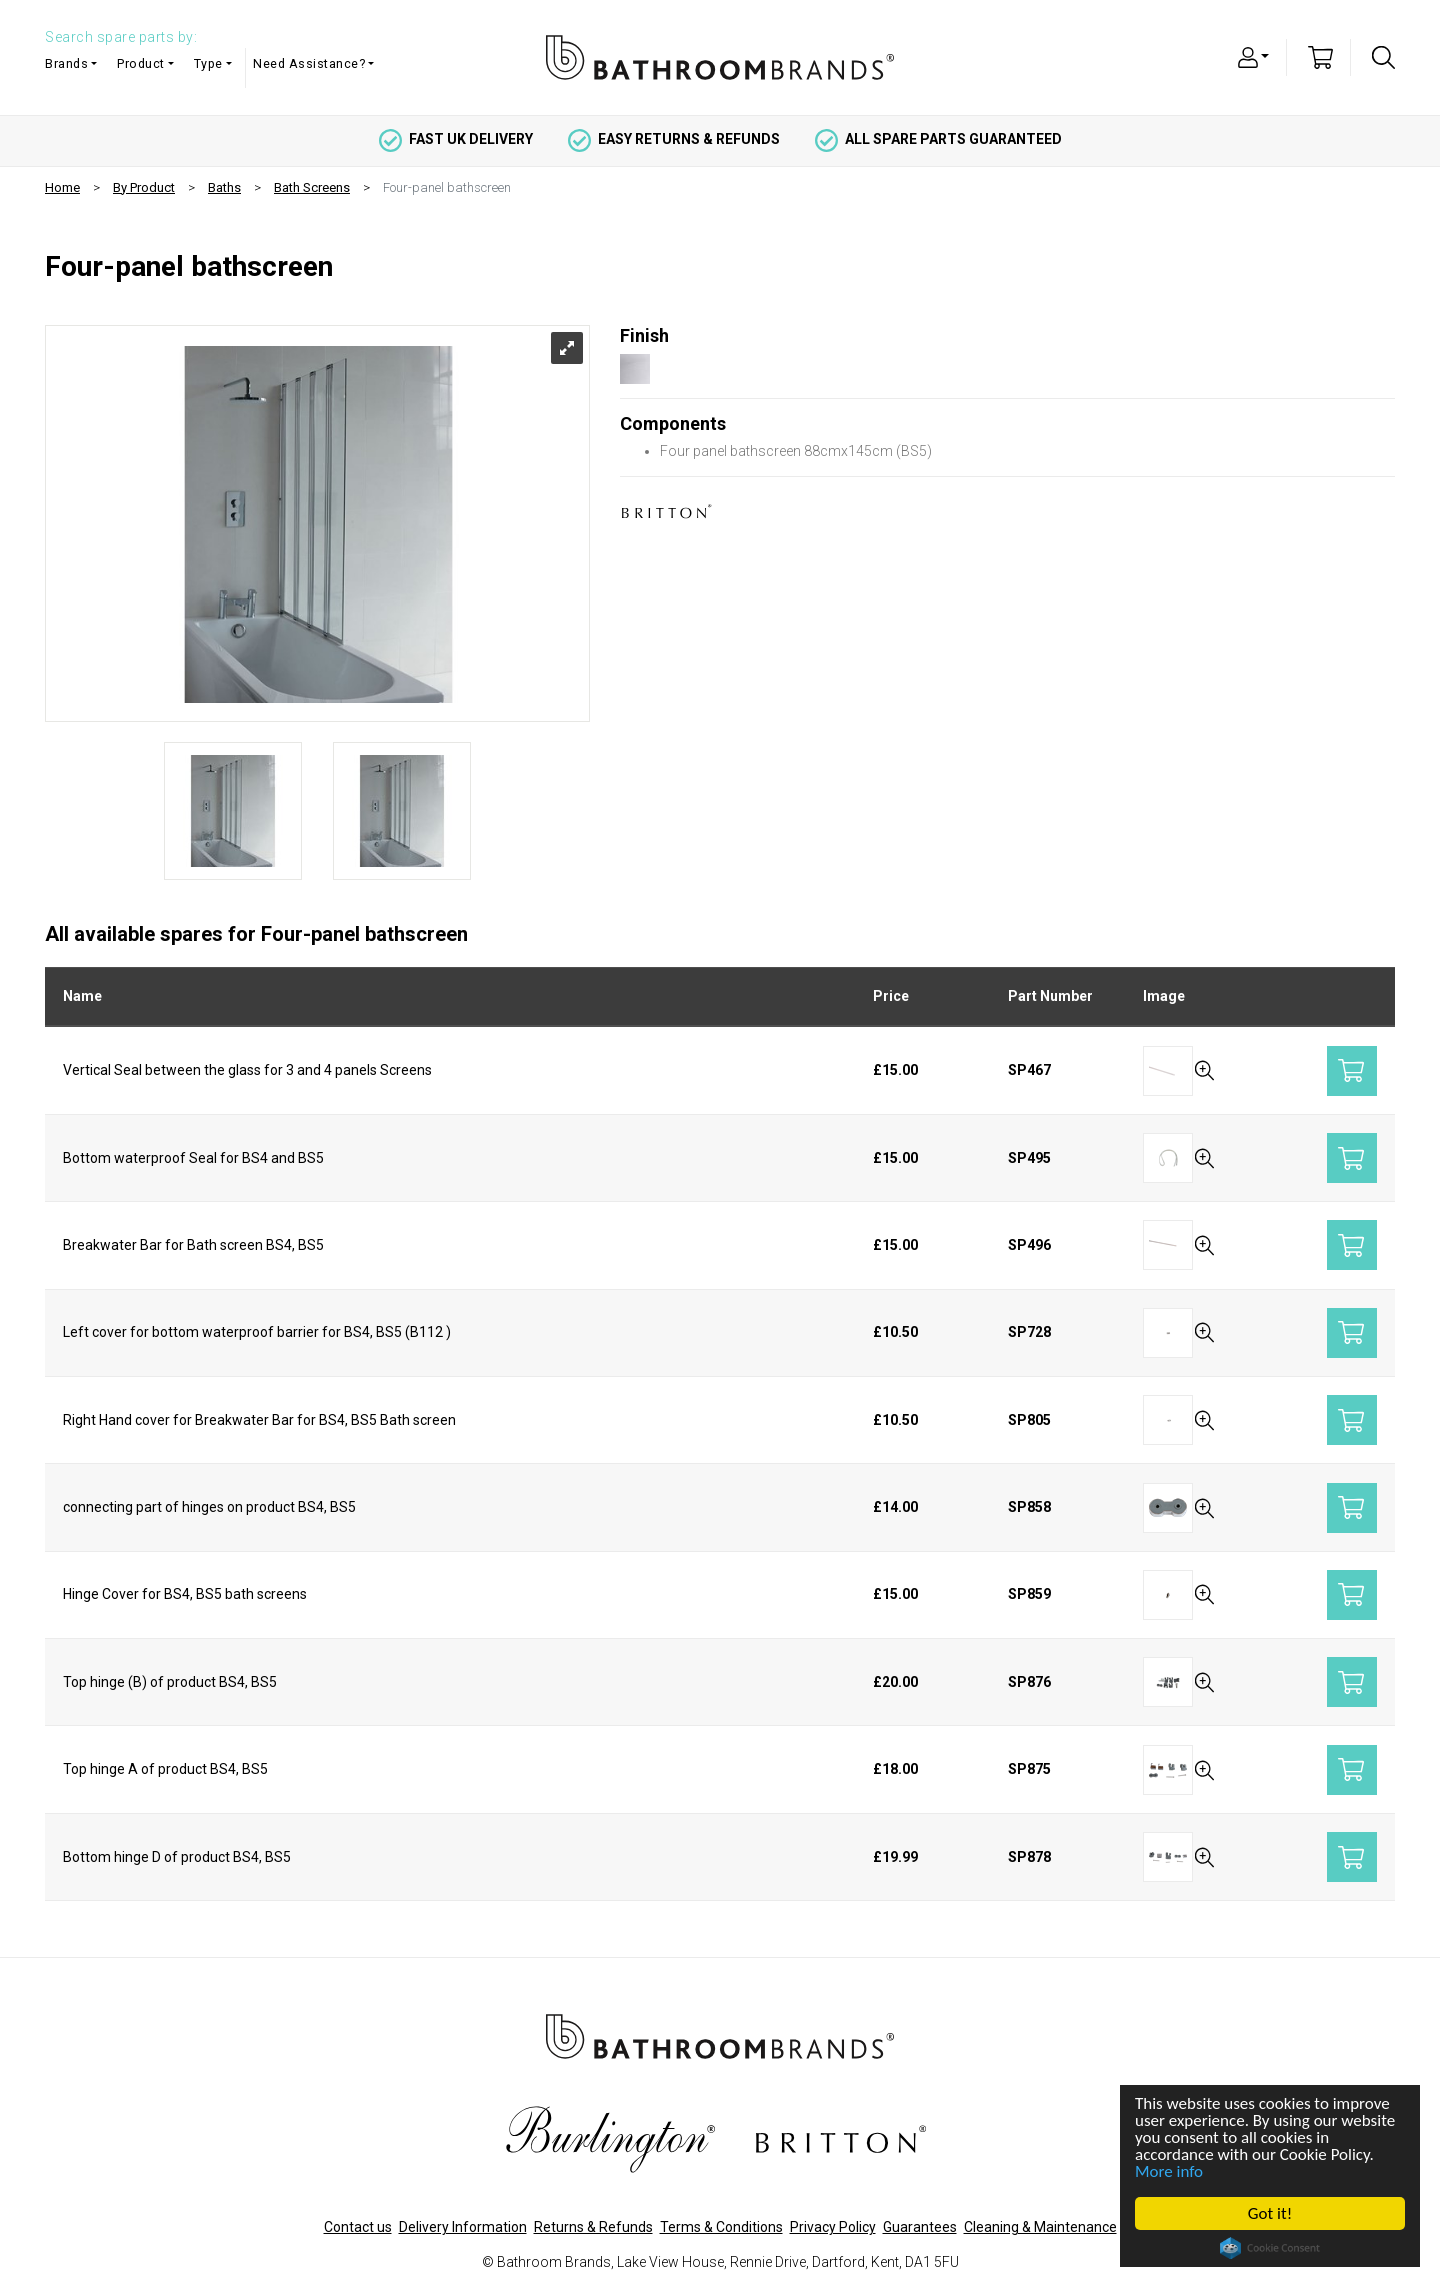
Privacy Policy (833, 2227)
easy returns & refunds (674, 139)
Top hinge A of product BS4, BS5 (165, 1769)
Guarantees (920, 2227)
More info (1170, 2171)
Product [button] (141, 63)
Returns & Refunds (593, 2227)
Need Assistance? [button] (309, 63)
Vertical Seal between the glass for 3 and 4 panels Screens (247, 1070)
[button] (1254, 56)
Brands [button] (66, 63)
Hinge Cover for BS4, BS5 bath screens (185, 1594)
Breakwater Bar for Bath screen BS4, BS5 (193, 1245)
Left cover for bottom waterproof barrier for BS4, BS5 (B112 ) (257, 1332)
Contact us (358, 2227)
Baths (224, 187)
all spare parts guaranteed (938, 139)
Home (62, 187)
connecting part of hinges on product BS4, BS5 (209, 1507)
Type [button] (208, 63)
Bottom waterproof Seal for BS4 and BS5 (193, 1158)
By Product (144, 187)
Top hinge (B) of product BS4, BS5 (170, 1682)
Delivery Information (463, 2227)
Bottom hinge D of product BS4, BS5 (177, 1857)
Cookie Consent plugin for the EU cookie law (1271, 2248)
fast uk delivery (456, 139)
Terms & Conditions (721, 2227)
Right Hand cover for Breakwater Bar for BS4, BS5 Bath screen (259, 1420)
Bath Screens (312, 187)
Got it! (1270, 2213)
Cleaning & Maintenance (1040, 2227)
